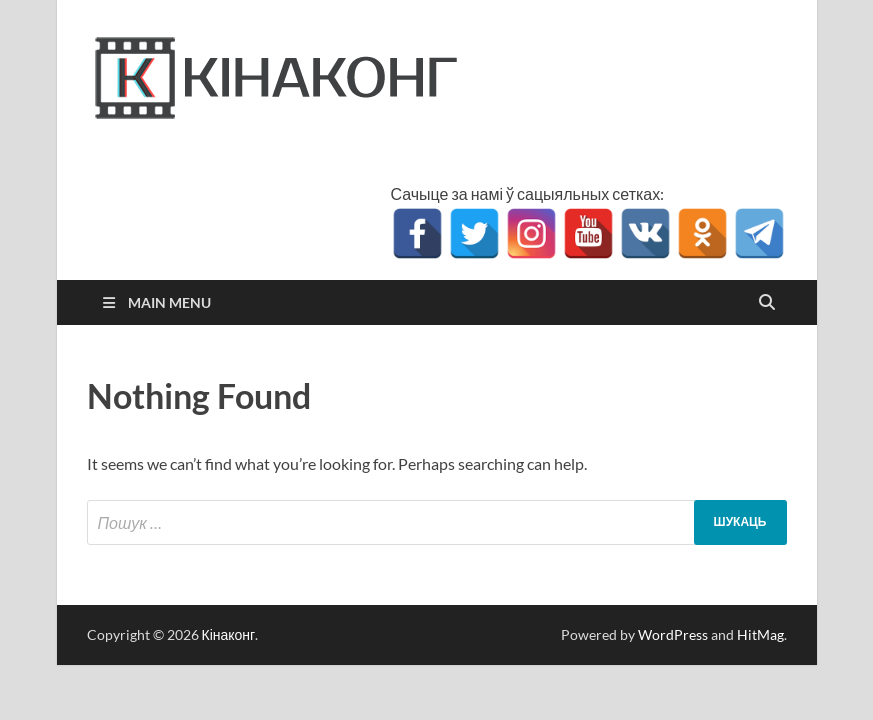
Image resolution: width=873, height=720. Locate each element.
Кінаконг (229, 634)
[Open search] (767, 303)
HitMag (760, 634)
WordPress (673, 634)
